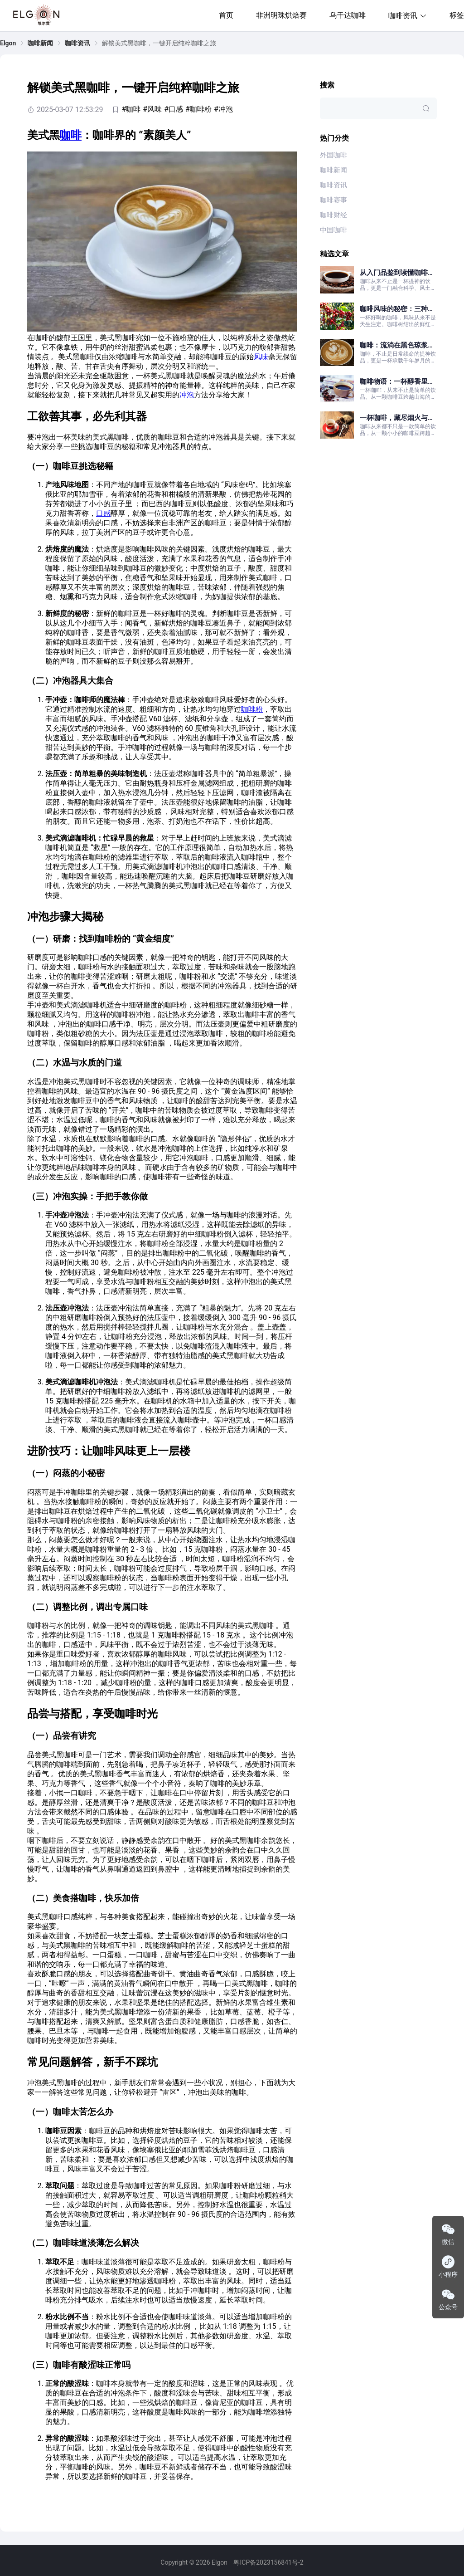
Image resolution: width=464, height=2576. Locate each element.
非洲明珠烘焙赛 (281, 15)
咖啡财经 (333, 215)
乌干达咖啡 (347, 15)
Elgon (8, 43)
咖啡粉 (252, 709)
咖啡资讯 (77, 43)
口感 (103, 513)
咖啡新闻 (40, 43)
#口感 (173, 109)
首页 (226, 15)
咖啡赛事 (333, 200)
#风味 (152, 109)
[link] (8, 43)
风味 (261, 356)
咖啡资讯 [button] (407, 16)
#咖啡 (130, 109)
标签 (457, 15)
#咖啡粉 (198, 109)
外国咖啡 (333, 155)
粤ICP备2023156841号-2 (268, 2562)
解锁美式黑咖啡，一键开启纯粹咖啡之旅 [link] (159, 43)
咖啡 (71, 135)
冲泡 (186, 395)
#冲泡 (223, 109)
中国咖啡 (333, 230)
